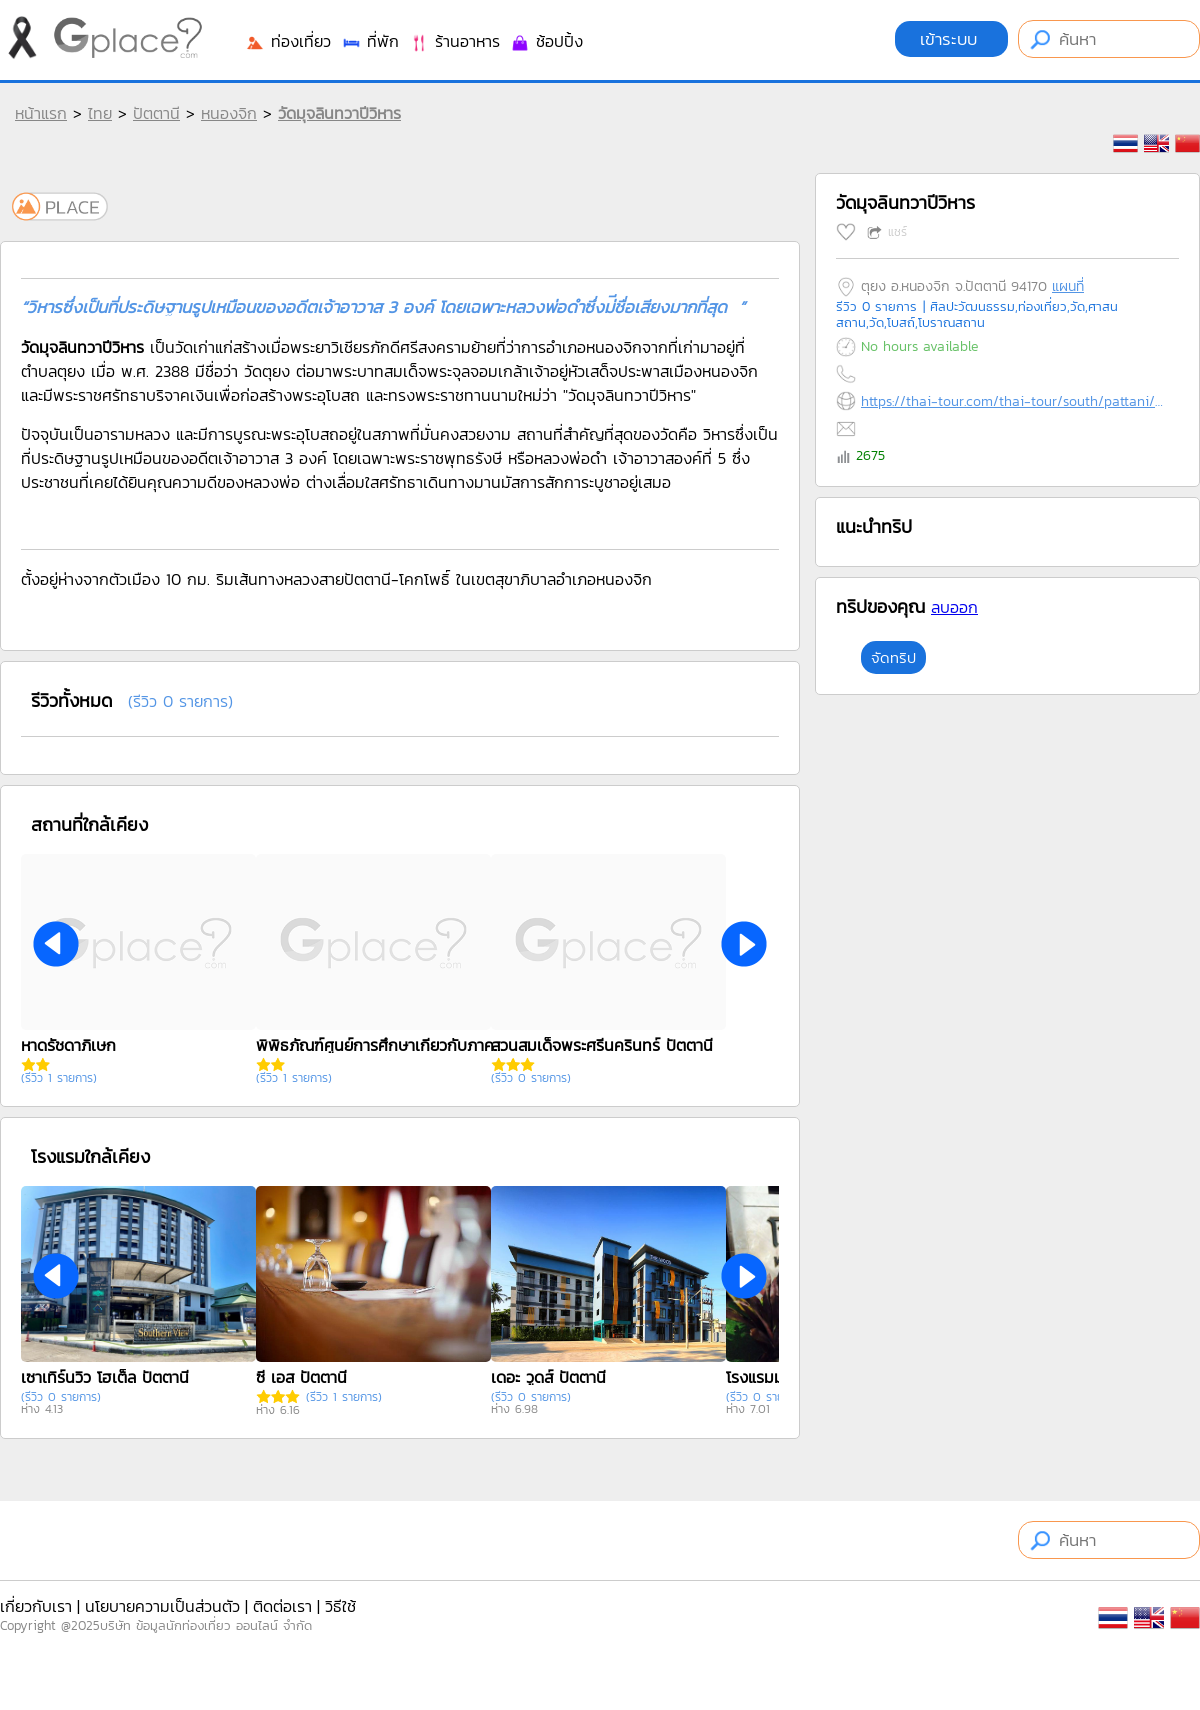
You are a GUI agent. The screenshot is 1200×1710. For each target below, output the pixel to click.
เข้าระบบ (951, 39)
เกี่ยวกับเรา (36, 1606)
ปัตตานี (156, 113)
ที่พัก (370, 41)
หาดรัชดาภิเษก (68, 1045)
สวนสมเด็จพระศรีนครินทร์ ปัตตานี (602, 1045)
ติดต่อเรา (282, 1606)
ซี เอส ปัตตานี (301, 1377)
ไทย (100, 113)
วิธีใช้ (340, 1606)
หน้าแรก (41, 113)
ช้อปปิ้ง (546, 41)
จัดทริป (893, 657)
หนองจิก (229, 113)
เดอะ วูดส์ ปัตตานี (548, 1377)
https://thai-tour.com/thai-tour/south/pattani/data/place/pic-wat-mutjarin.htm (1015, 401)
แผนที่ (1068, 286)
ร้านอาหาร (454, 41)
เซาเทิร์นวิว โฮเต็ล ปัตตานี (105, 1377)
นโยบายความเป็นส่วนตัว (162, 1606)
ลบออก (954, 607)
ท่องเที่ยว (288, 41)
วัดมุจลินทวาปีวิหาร (339, 113)
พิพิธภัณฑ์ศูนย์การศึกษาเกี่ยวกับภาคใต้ (381, 1045)
